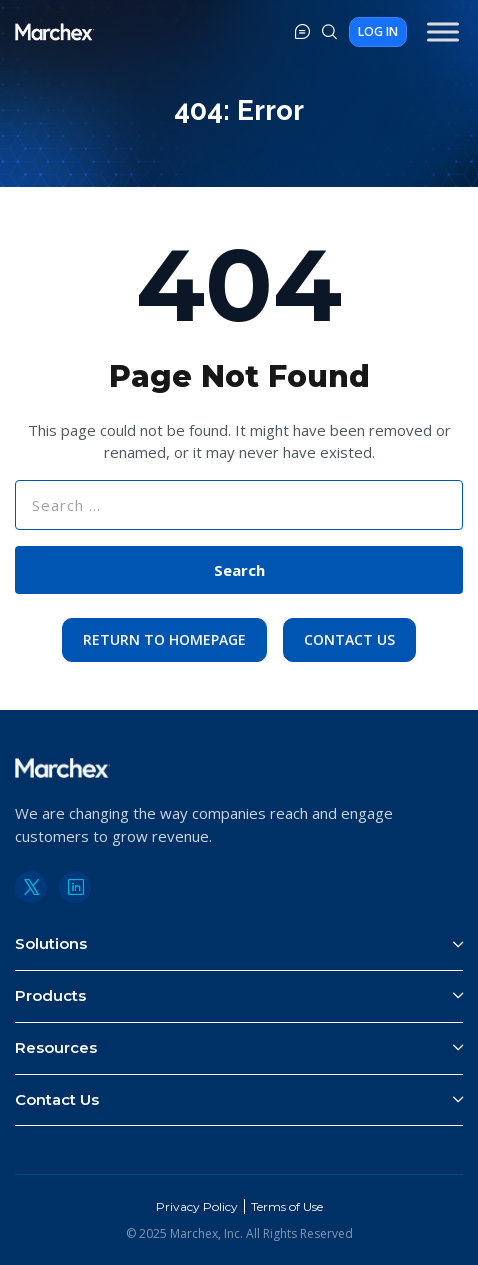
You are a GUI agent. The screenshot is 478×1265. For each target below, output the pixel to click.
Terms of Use (287, 1206)
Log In (378, 31)
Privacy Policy (197, 1206)
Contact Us (349, 639)
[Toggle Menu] (443, 31)
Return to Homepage (164, 639)
